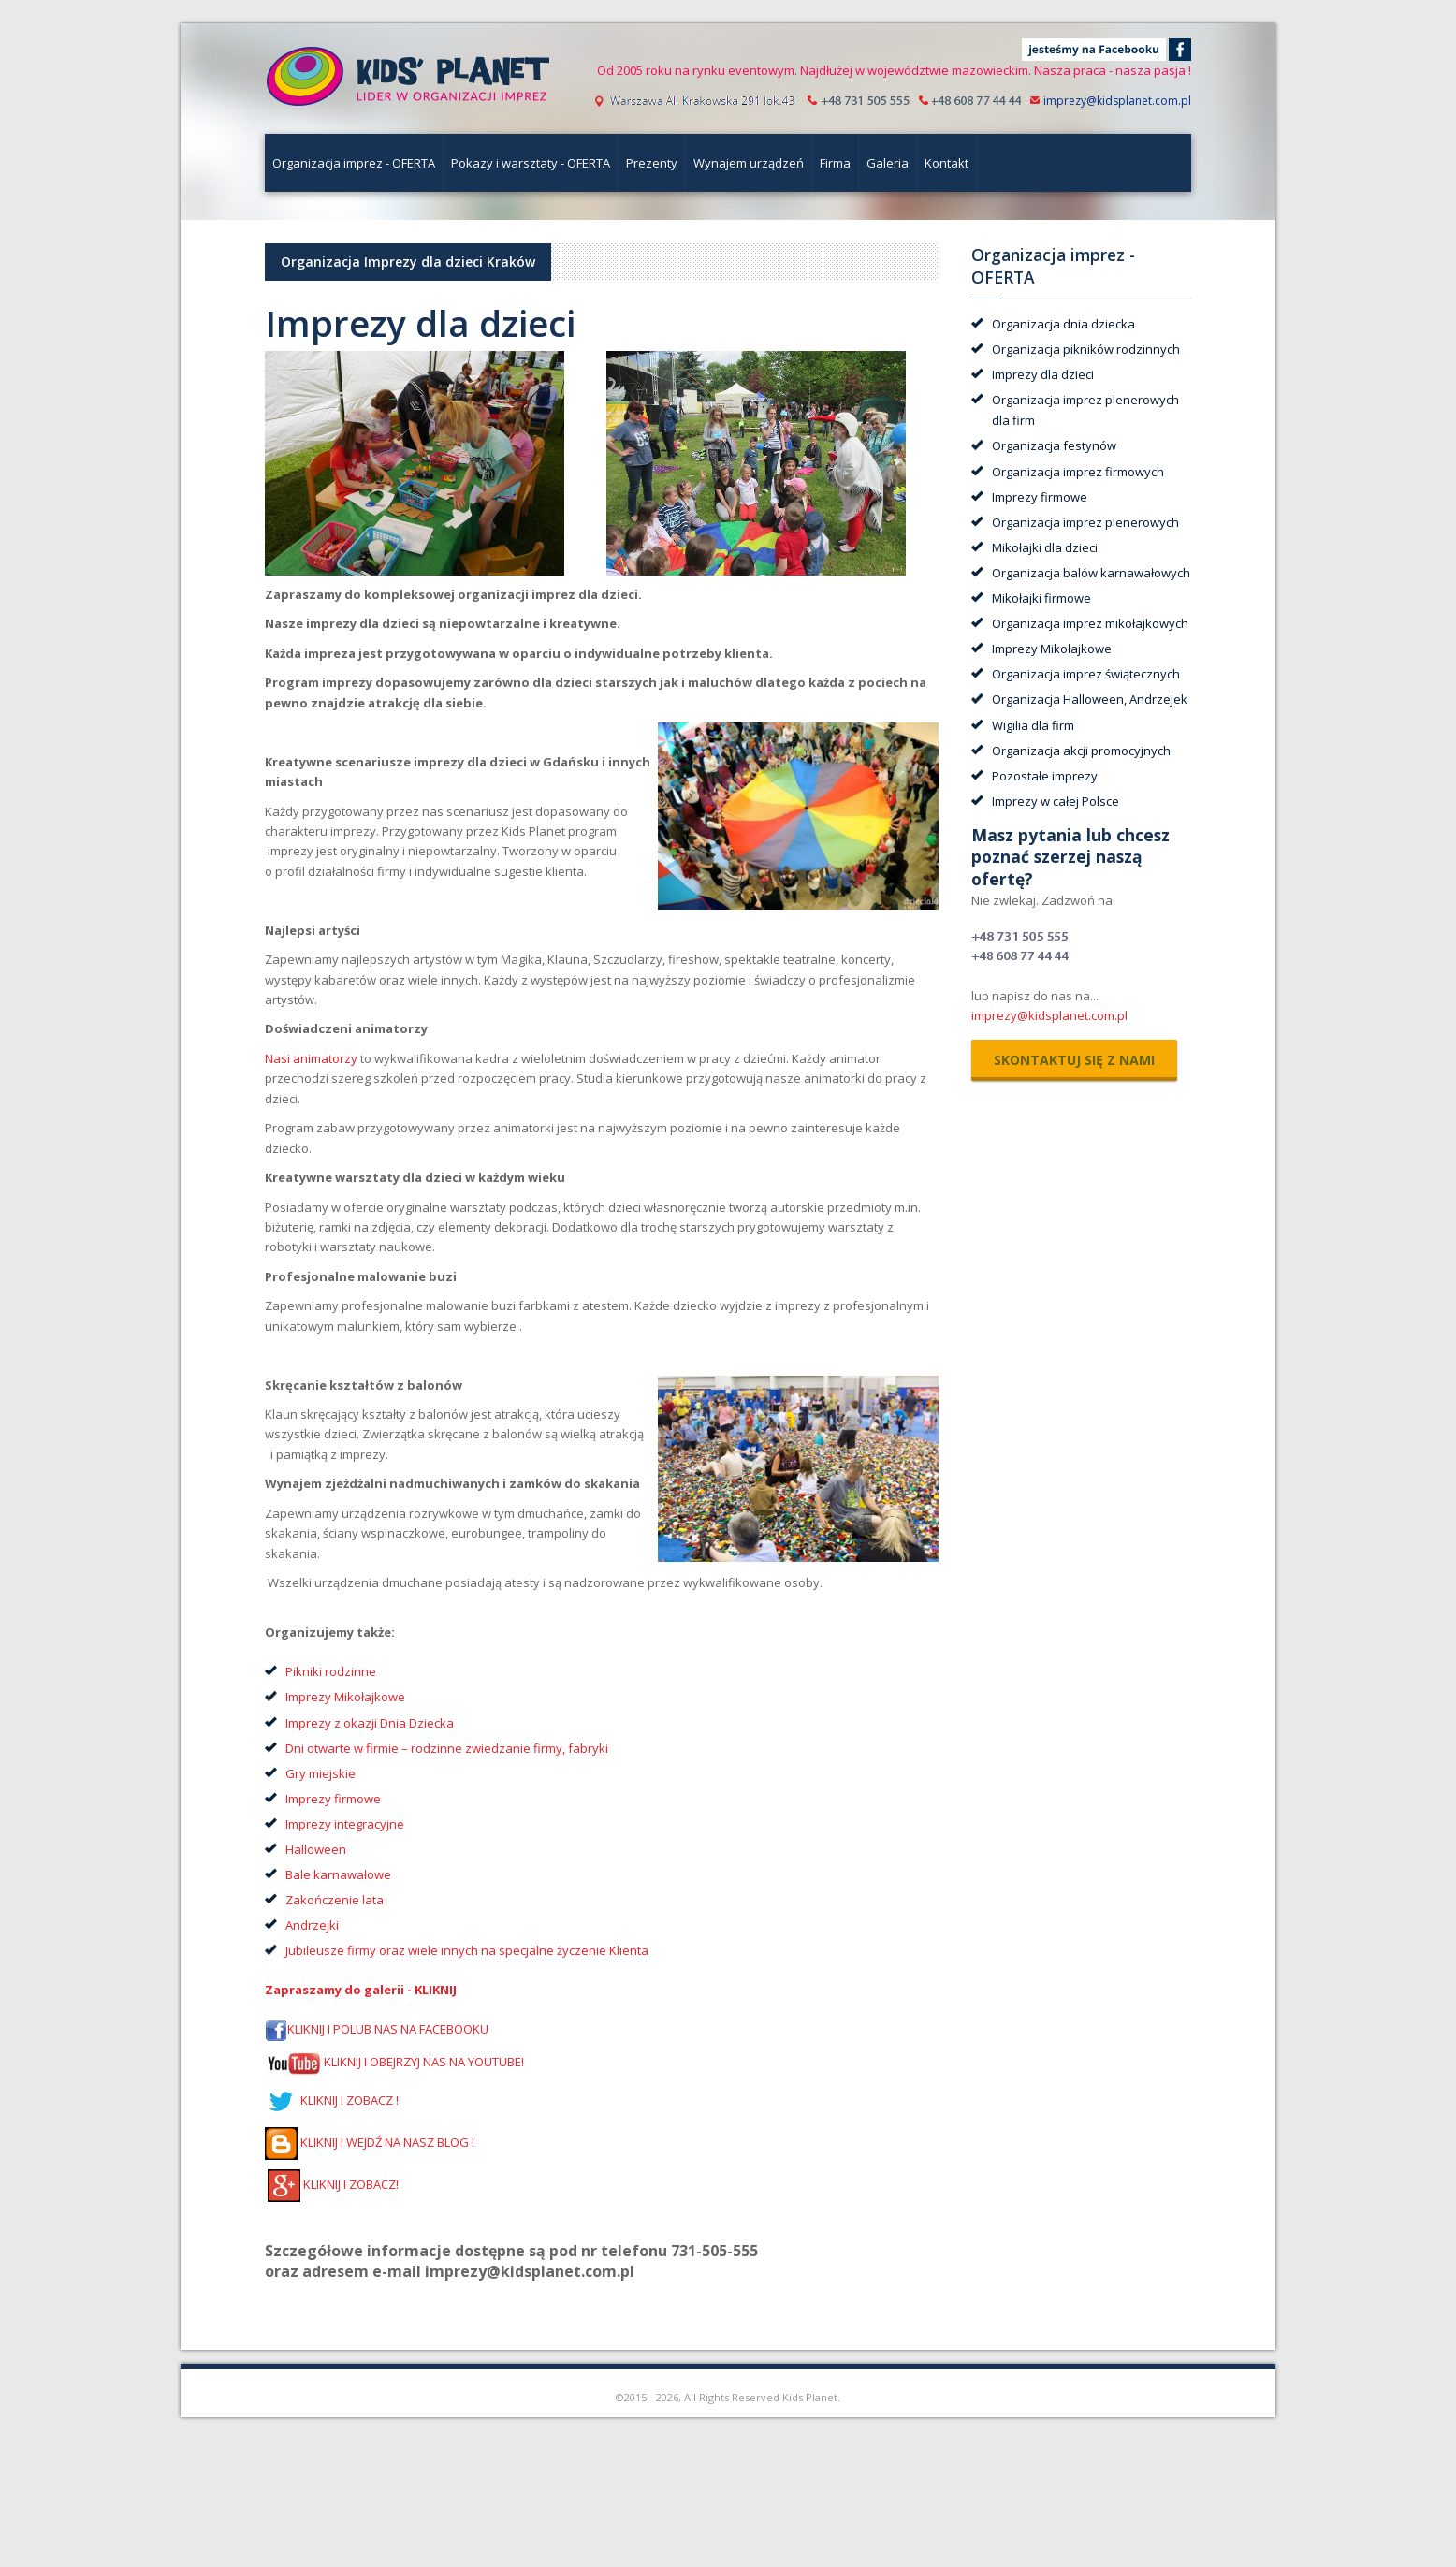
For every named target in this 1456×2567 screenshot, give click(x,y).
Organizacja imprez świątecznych (1086, 673)
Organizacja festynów (1054, 445)
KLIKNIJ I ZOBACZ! (333, 2184)
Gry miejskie (320, 1773)
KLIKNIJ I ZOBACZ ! (332, 2100)
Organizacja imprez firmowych (1078, 471)
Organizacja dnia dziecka (1063, 323)
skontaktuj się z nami (1074, 1060)
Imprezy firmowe (333, 1798)
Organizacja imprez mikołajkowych (1090, 623)
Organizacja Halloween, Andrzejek (1089, 699)
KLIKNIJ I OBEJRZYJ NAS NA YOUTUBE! (424, 2062)
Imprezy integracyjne (344, 1824)
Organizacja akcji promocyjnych (1081, 750)
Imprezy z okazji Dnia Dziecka (369, 1722)
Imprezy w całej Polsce (1055, 801)
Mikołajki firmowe (1041, 598)
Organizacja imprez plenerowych (1085, 522)
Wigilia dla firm (1033, 725)
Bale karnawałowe (338, 1874)
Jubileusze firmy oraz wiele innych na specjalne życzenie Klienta (466, 1950)
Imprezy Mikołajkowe (345, 1696)
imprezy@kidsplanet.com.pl (1117, 101)
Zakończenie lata (334, 1899)
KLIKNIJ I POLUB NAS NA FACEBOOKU (387, 2029)
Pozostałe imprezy (1045, 775)
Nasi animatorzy (311, 1058)
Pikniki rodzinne (332, 1671)
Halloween (315, 1849)
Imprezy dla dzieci (1043, 374)
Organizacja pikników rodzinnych (1086, 349)
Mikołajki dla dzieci (1045, 547)
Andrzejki (312, 1925)
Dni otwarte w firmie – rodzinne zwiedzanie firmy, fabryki (446, 1748)
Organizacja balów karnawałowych (1091, 572)
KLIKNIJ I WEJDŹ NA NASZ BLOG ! (369, 2142)
